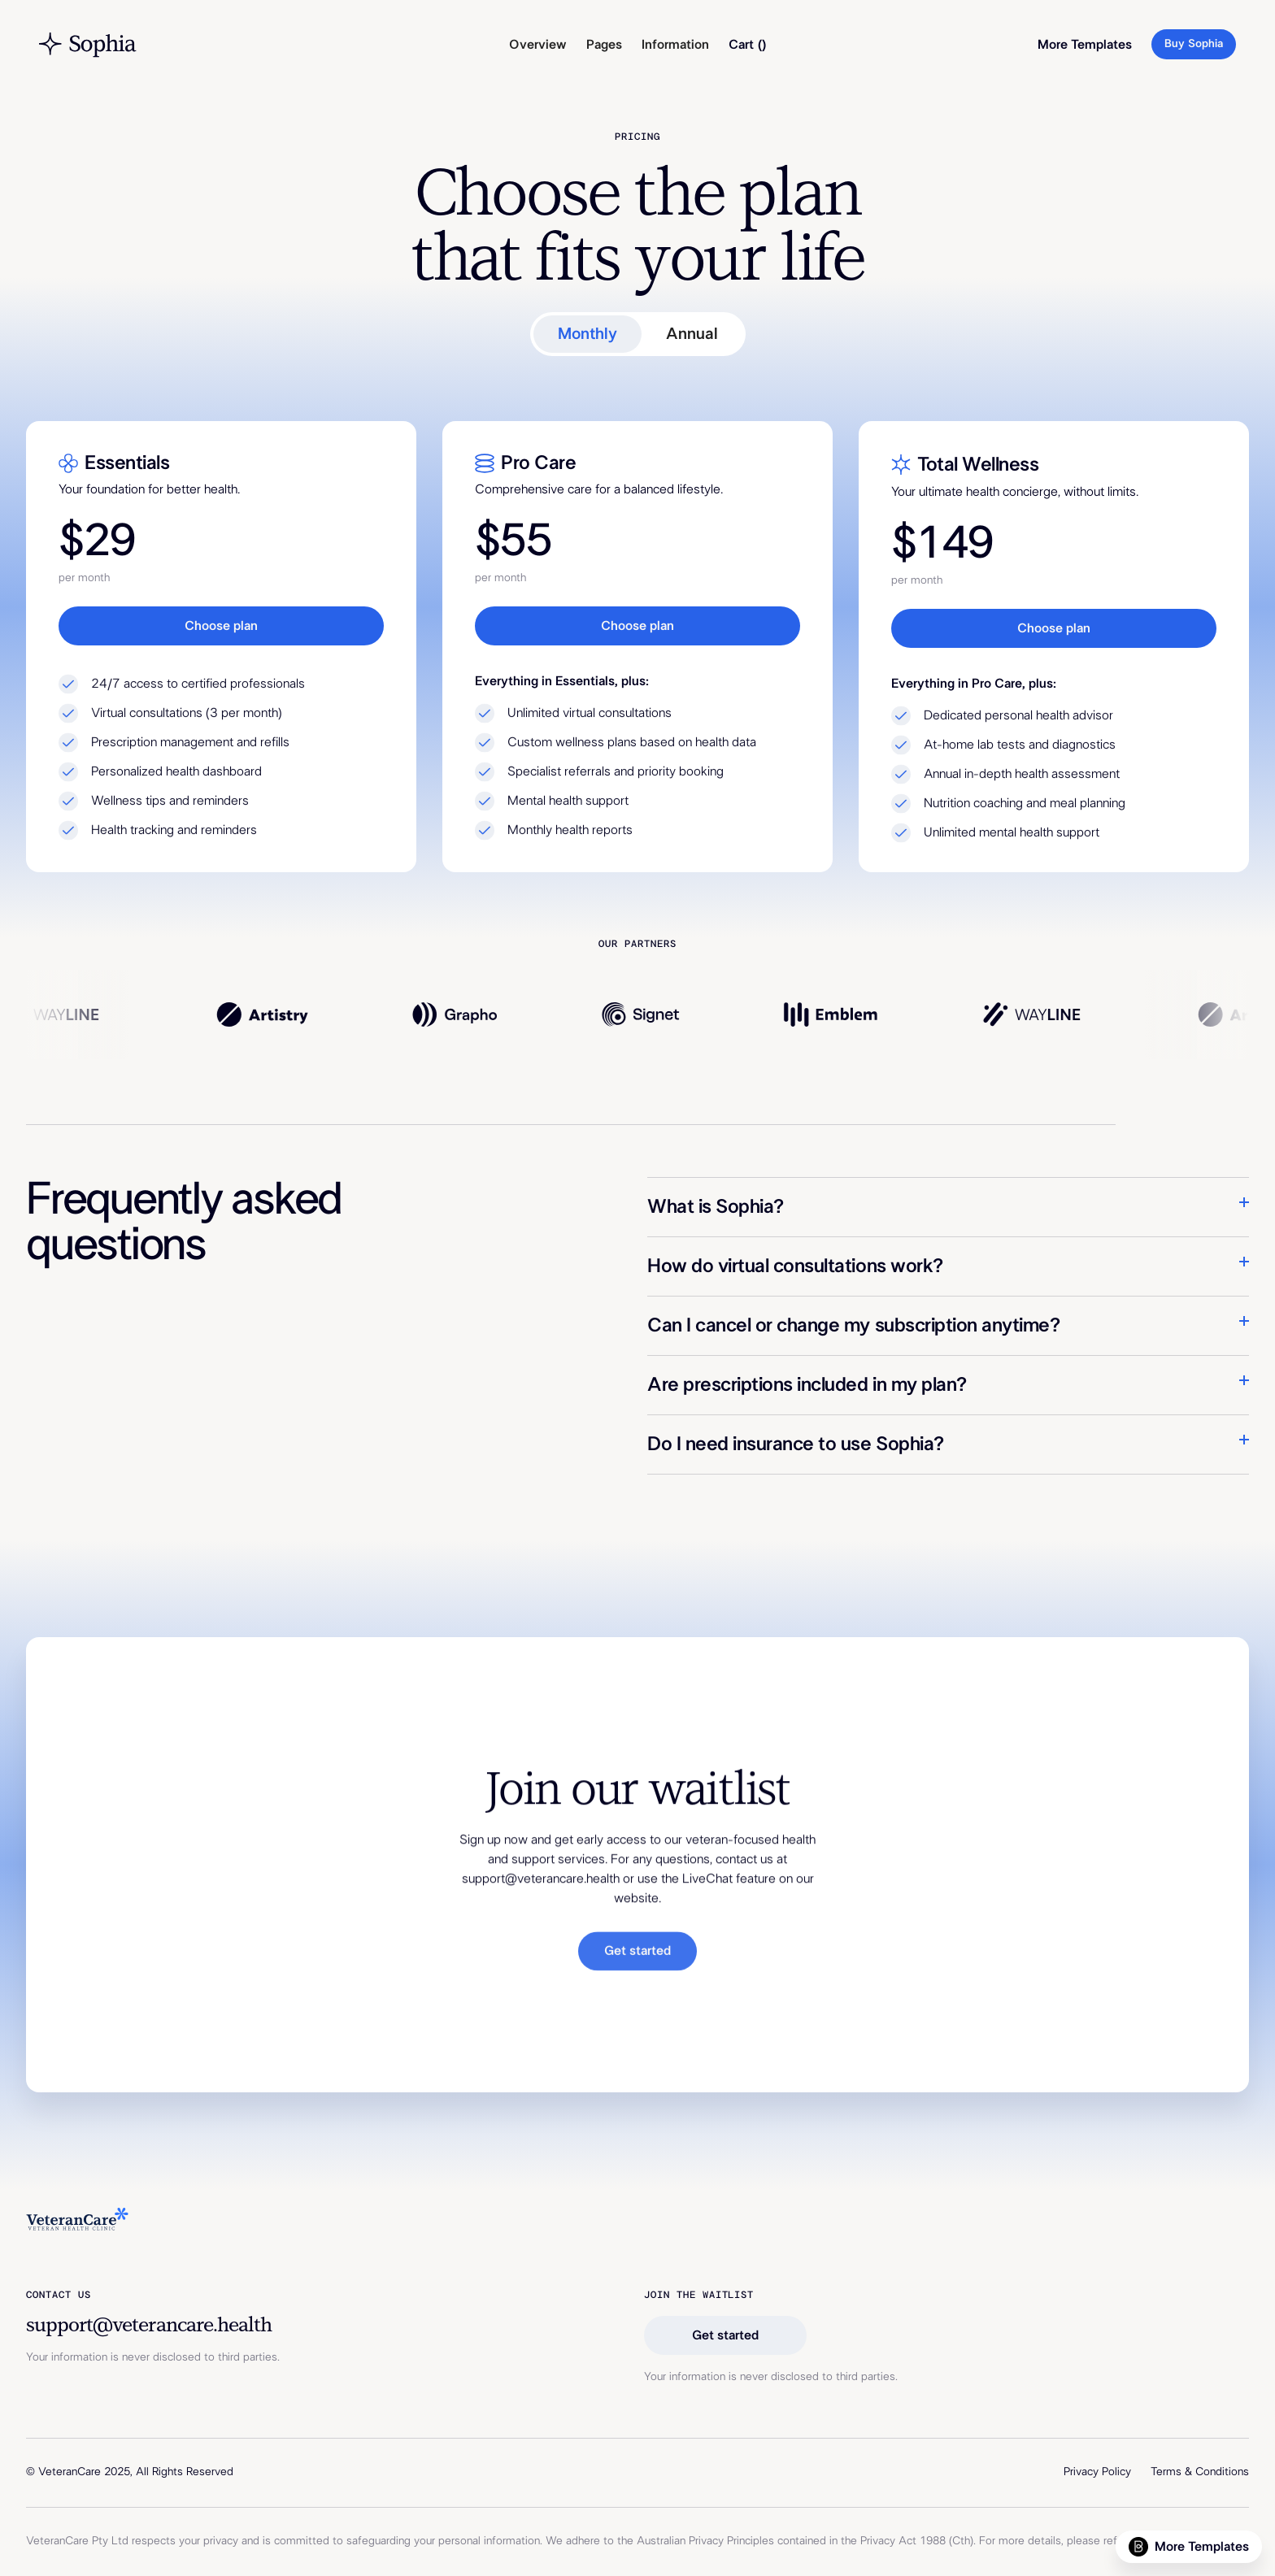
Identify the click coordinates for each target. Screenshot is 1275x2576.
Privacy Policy (1097, 2472)
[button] (604, 44)
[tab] (587, 334)
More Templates (1085, 44)
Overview (538, 44)
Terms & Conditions (1200, 2472)
